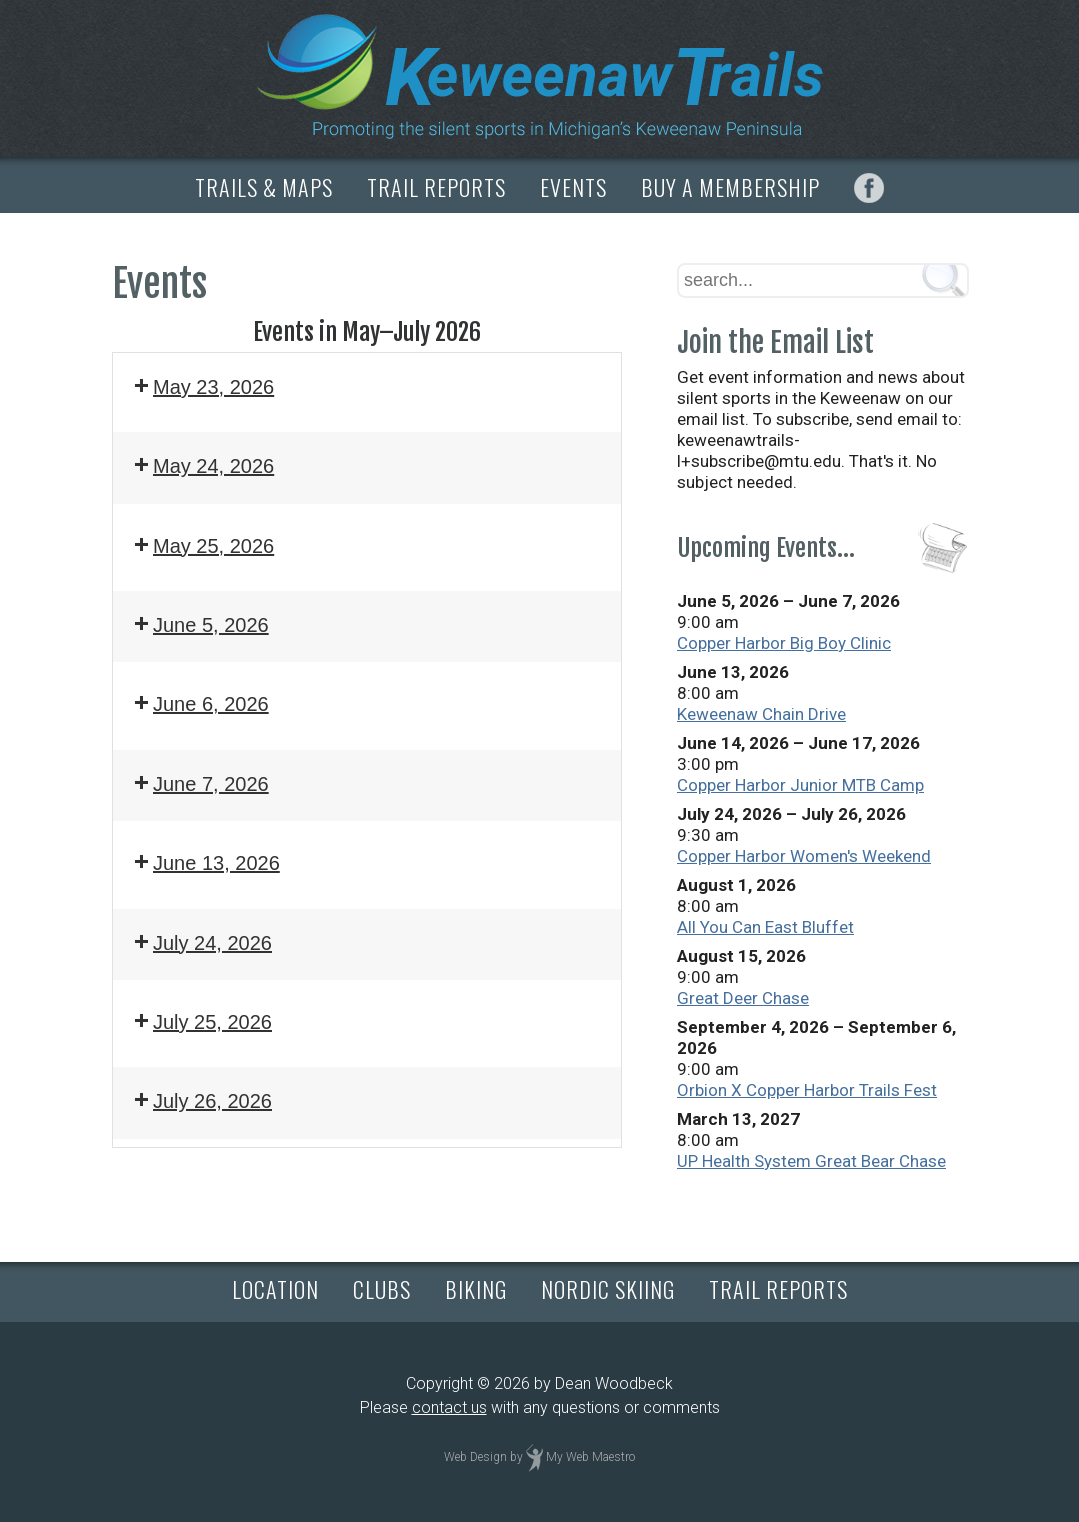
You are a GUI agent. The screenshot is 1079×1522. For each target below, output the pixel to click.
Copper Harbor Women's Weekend (804, 856)
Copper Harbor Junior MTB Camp (800, 785)
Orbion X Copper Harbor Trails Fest (807, 1090)
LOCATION (275, 1289)
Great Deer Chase (743, 998)
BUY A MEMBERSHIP (730, 187)
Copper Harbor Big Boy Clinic (784, 643)
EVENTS (573, 187)
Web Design (475, 1457)
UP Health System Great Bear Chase (811, 1161)
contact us (449, 1407)
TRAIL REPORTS (436, 187)
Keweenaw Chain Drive (761, 714)
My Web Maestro (590, 1457)
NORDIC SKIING (608, 1289)
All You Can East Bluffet (765, 927)
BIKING (476, 1289)
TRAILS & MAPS (264, 187)
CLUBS (382, 1289)
